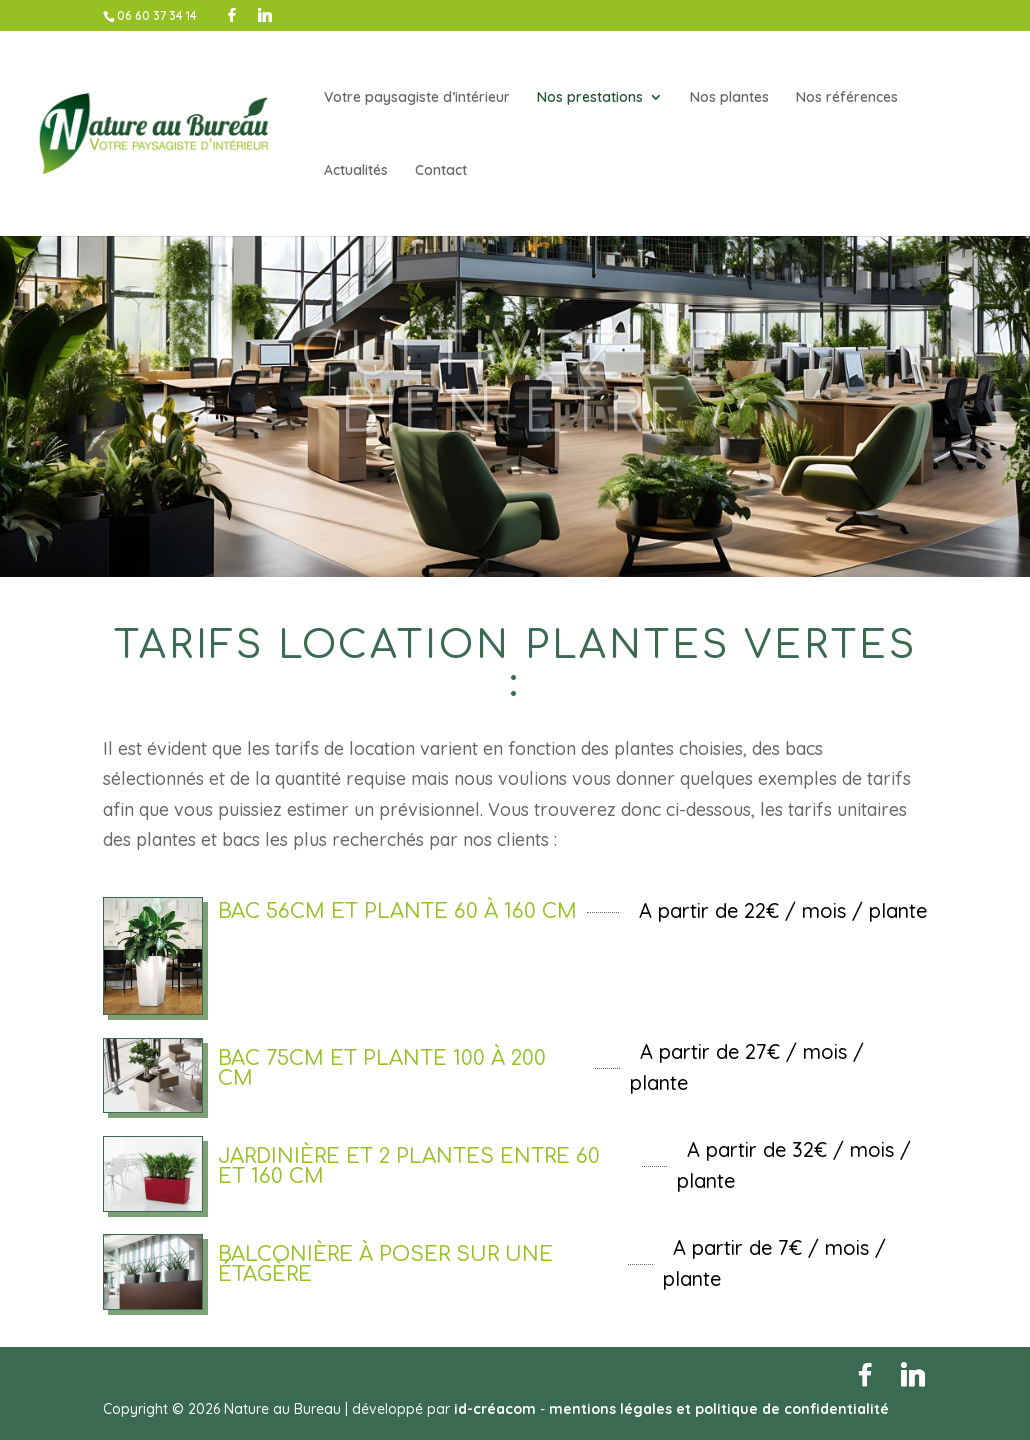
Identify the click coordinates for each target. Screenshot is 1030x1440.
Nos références (847, 98)
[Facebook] (232, 15)
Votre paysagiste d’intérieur (417, 98)
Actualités (356, 171)
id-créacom (495, 1409)
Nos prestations (590, 98)
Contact (441, 171)
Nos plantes (729, 98)
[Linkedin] (265, 15)
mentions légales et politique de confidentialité (719, 1409)
